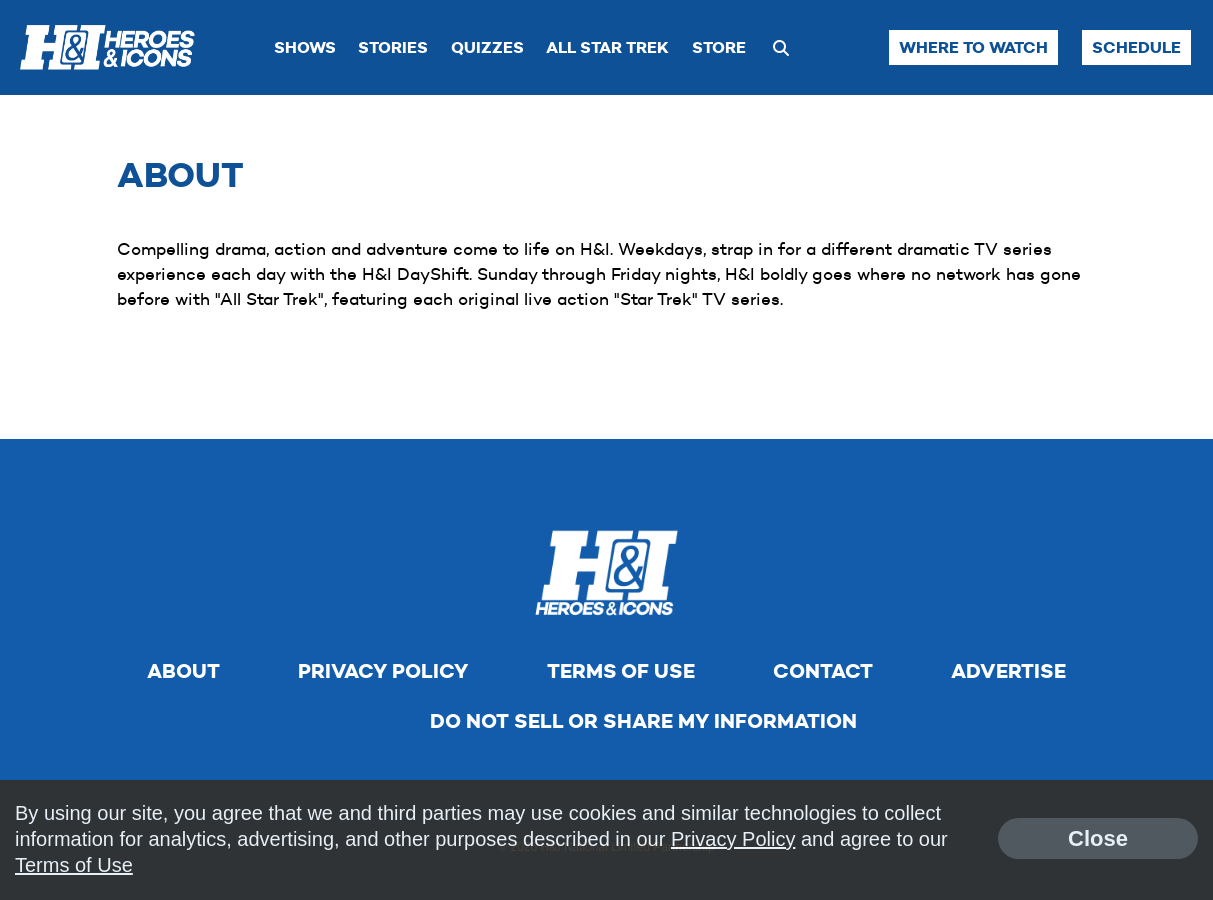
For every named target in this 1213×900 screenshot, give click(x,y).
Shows (305, 47)
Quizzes (487, 47)
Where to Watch (973, 47)
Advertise (1008, 671)
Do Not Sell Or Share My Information (643, 721)
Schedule (1136, 47)
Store (719, 47)
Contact (823, 671)
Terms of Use (621, 671)
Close (1098, 838)
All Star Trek (607, 47)
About (183, 671)
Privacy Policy (383, 671)
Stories (393, 47)
